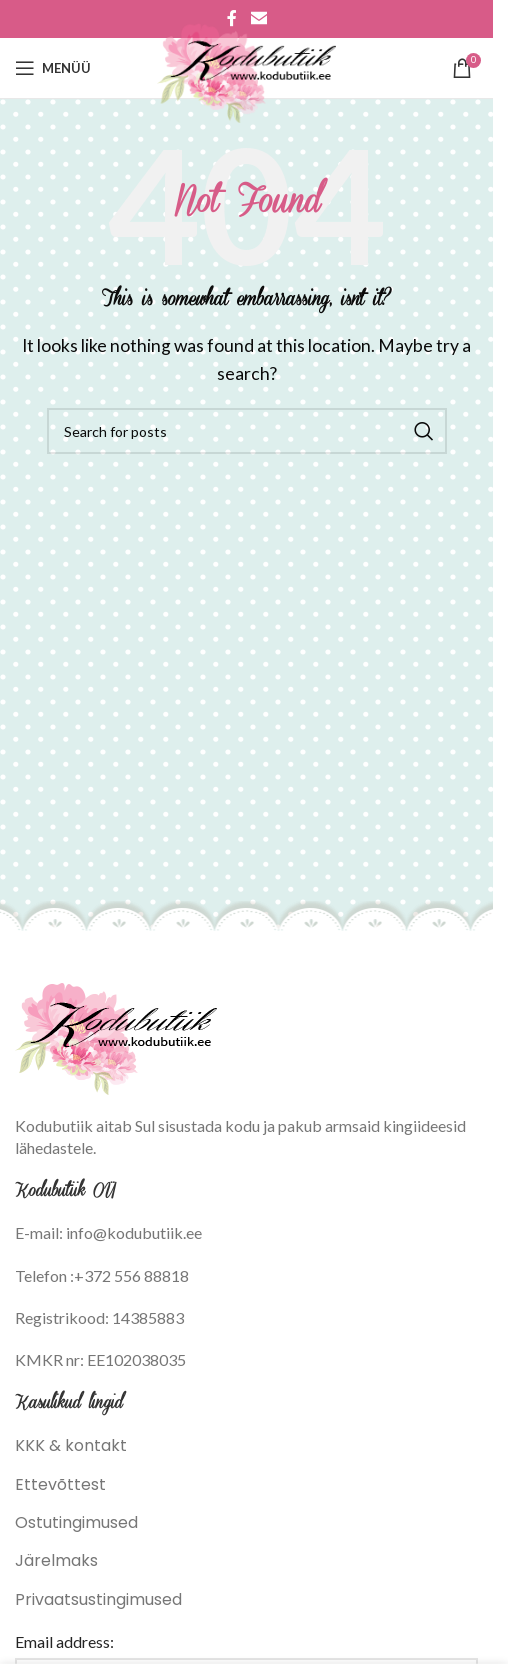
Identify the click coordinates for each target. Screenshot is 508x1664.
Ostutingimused (76, 1522)
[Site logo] (246, 66)
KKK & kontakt (71, 1445)
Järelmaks (56, 1560)
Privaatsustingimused (98, 1599)
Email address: (64, 1641)
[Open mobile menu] (53, 68)
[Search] (247, 431)
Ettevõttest (60, 1484)
